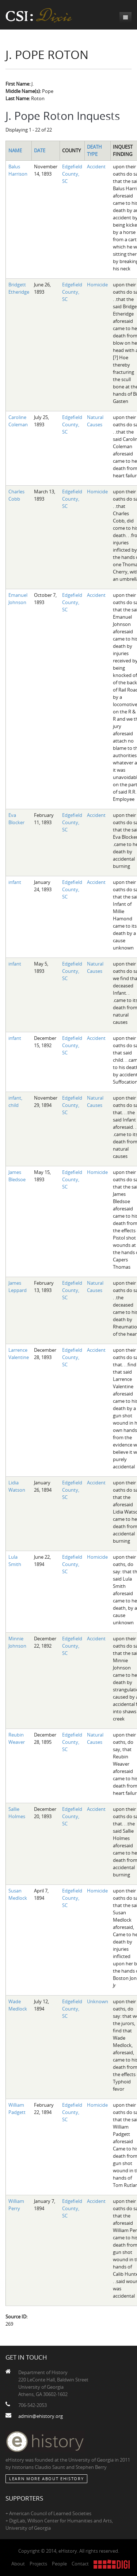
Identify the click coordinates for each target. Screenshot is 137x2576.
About (18, 2563)
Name (15, 150)
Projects (38, 2563)
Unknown (97, 2001)
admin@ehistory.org (40, 2416)
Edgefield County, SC (72, 173)
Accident (96, 166)
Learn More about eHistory (46, 2478)
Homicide (97, 284)
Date (39, 150)
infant (14, 882)
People (59, 2563)
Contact (80, 2563)
